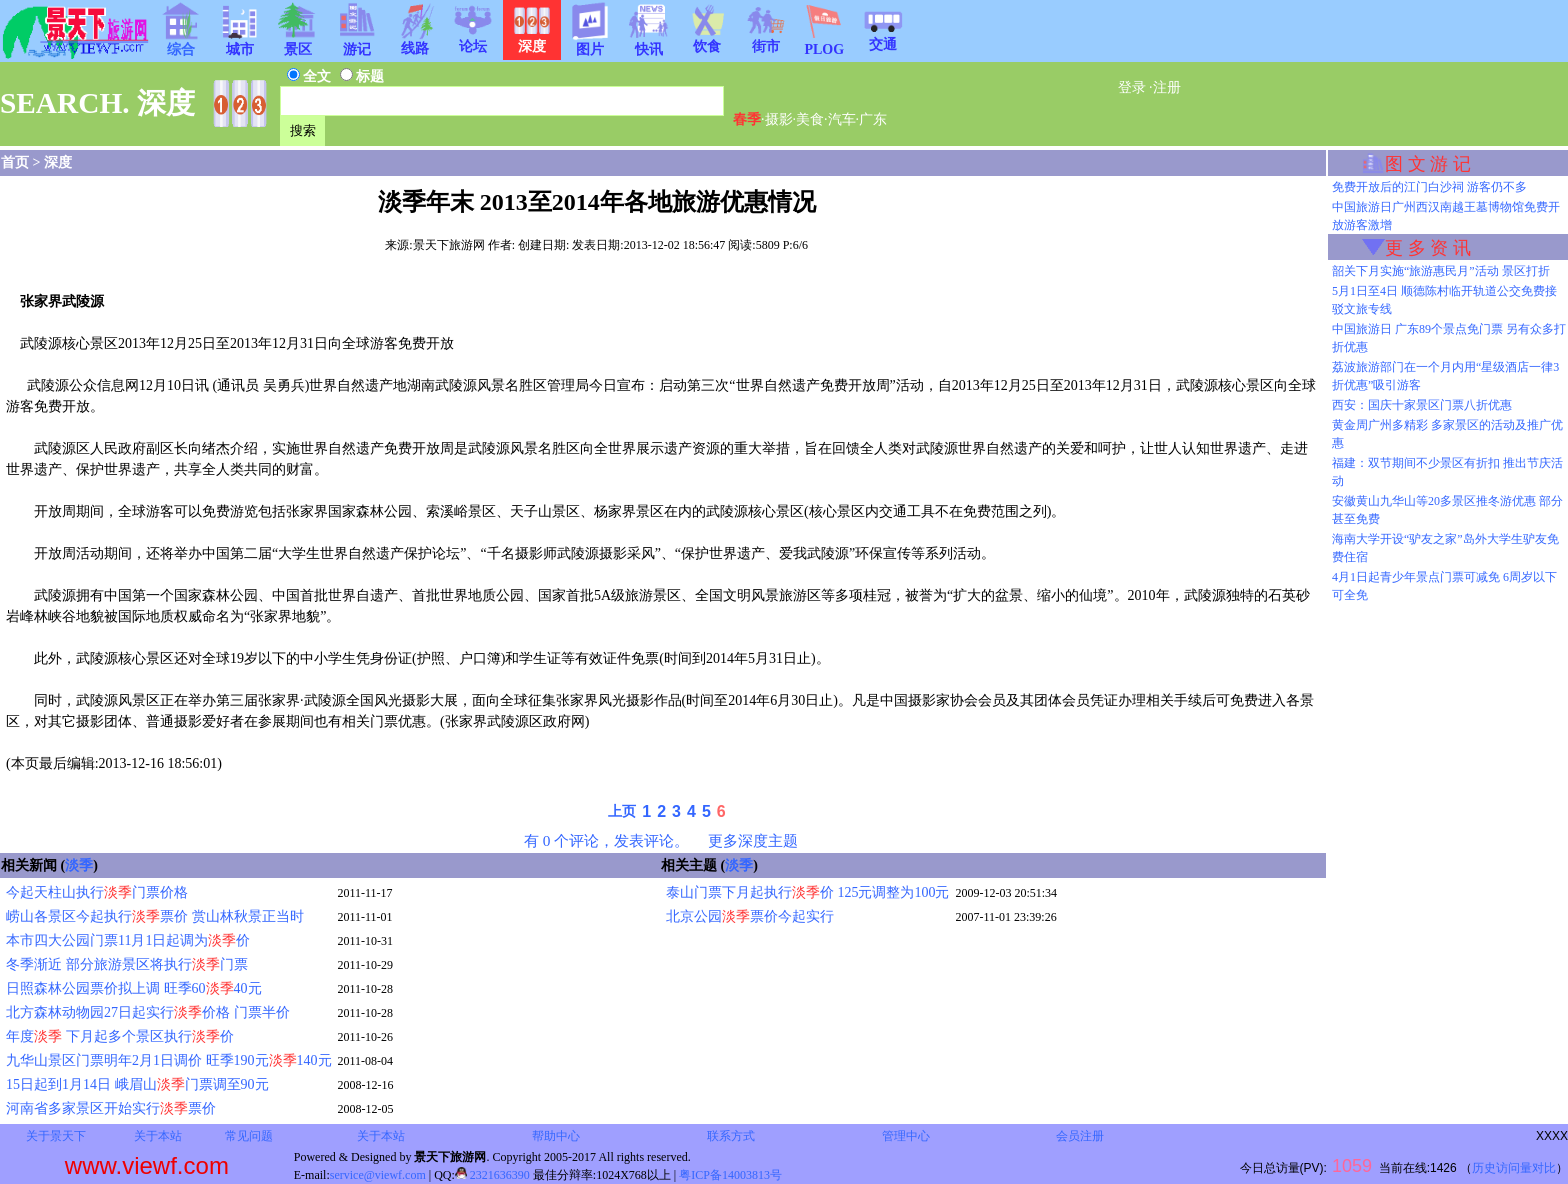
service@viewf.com (378, 1175)
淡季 (79, 865)
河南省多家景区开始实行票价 (111, 1108)
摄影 (779, 119)
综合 (181, 43)
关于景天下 (56, 1136)
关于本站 (158, 1136)
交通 (883, 38)
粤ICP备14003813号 (730, 1175)
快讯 (649, 43)
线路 (415, 42)
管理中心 (906, 1136)
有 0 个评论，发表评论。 (606, 840)
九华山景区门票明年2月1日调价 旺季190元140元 (169, 1060)
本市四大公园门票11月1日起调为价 (128, 940)
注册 (1167, 87)
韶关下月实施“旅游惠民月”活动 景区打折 (1441, 271)
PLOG (824, 43)
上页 (622, 811)
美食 (810, 119)
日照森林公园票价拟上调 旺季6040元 (134, 988)
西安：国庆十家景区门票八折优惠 (1422, 405)
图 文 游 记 (1428, 164)
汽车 (842, 119)
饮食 (707, 40)
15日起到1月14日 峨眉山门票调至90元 (137, 1084)
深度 (58, 162)
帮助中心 (556, 1136)
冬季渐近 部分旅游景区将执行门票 (127, 964)
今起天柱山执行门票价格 (97, 892)
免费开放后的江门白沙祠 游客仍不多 (1429, 187)
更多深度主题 (753, 840)
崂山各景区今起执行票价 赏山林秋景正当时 (155, 916)
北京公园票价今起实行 (750, 916)
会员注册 (1080, 1136)
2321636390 (492, 1175)
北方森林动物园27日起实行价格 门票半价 (148, 1012)
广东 (873, 119)
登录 (1132, 87)
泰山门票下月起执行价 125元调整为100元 (808, 892)
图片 (590, 43)
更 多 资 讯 (1428, 248)
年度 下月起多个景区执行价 (120, 1036)
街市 (766, 40)
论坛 (473, 40)
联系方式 (731, 1136)
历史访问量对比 (1514, 1168)
